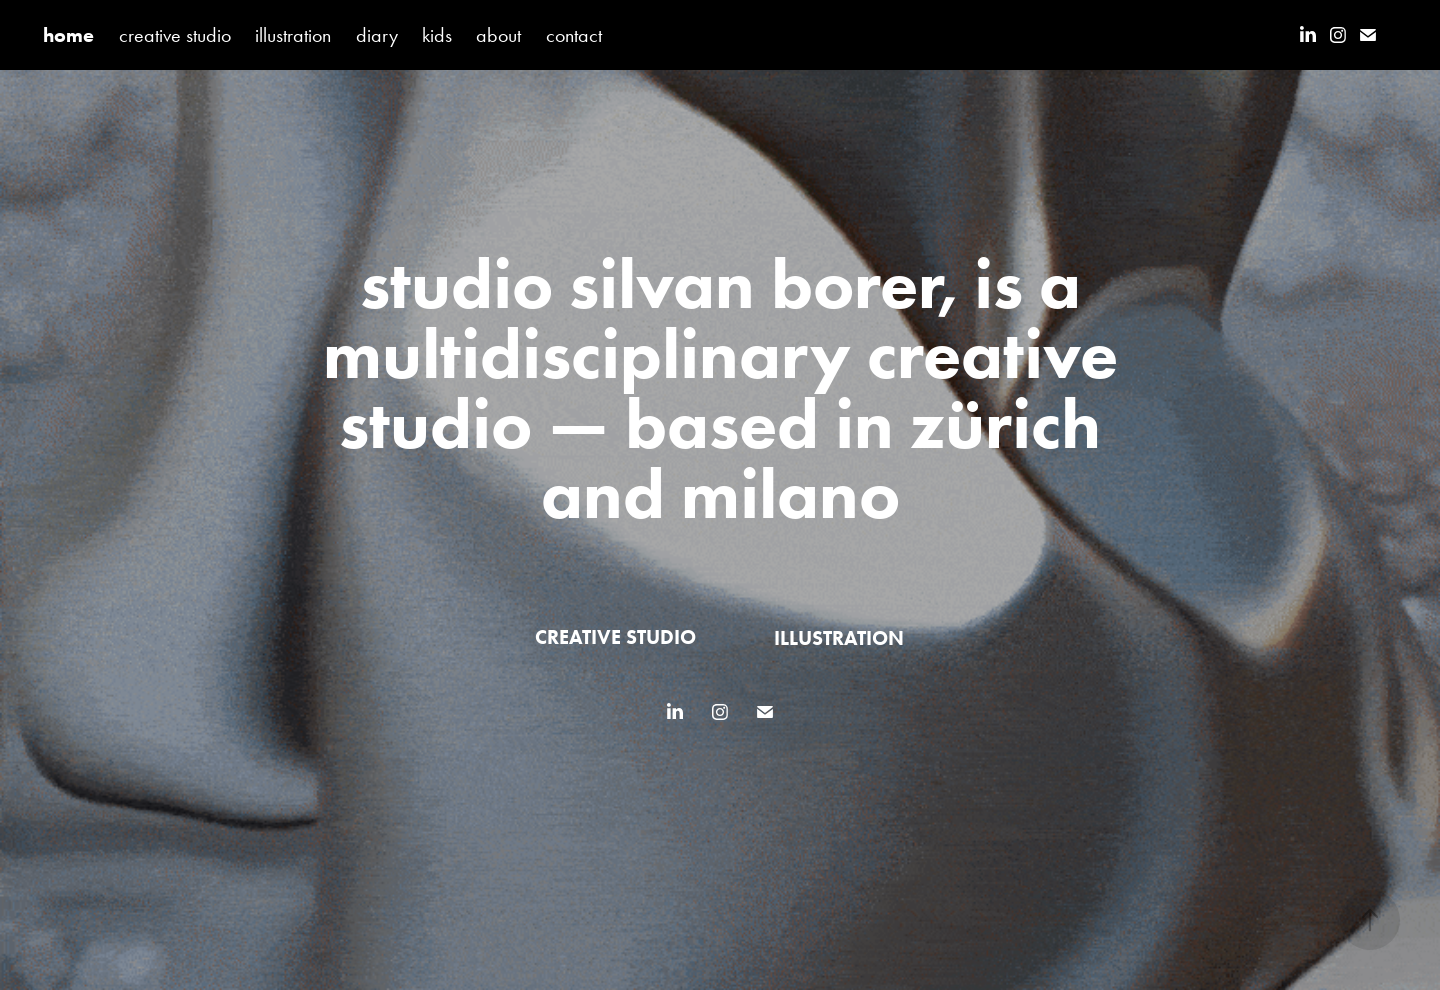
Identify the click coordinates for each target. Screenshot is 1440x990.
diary (377, 35)
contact (574, 35)
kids (437, 35)
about (498, 35)
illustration (293, 35)
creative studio (175, 35)
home (68, 35)
